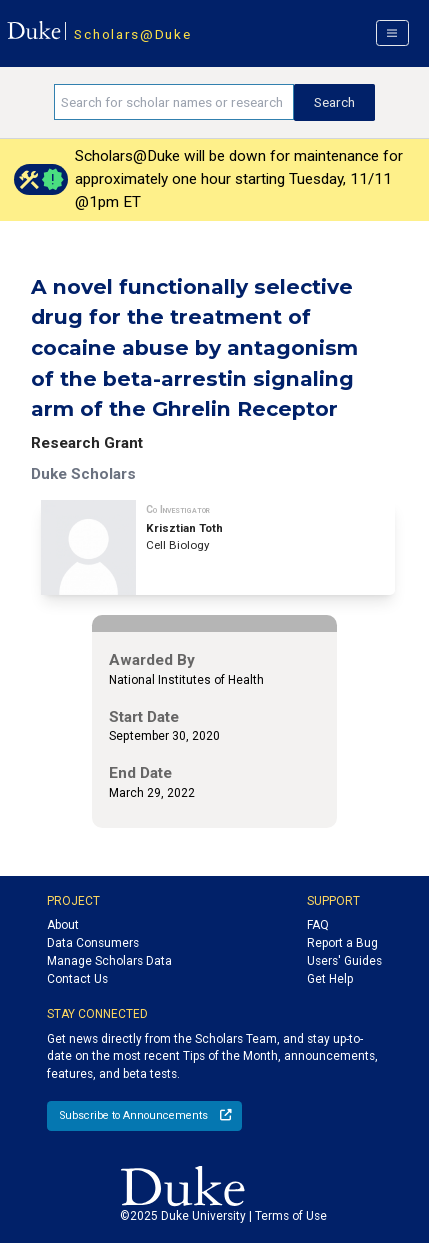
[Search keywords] (174, 102)
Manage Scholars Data (109, 961)
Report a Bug (342, 943)
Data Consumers (93, 943)
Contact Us (77, 979)
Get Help (330, 979)
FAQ (318, 925)
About (63, 925)
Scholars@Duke (132, 34)
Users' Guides (344, 961)
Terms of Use (291, 1216)
